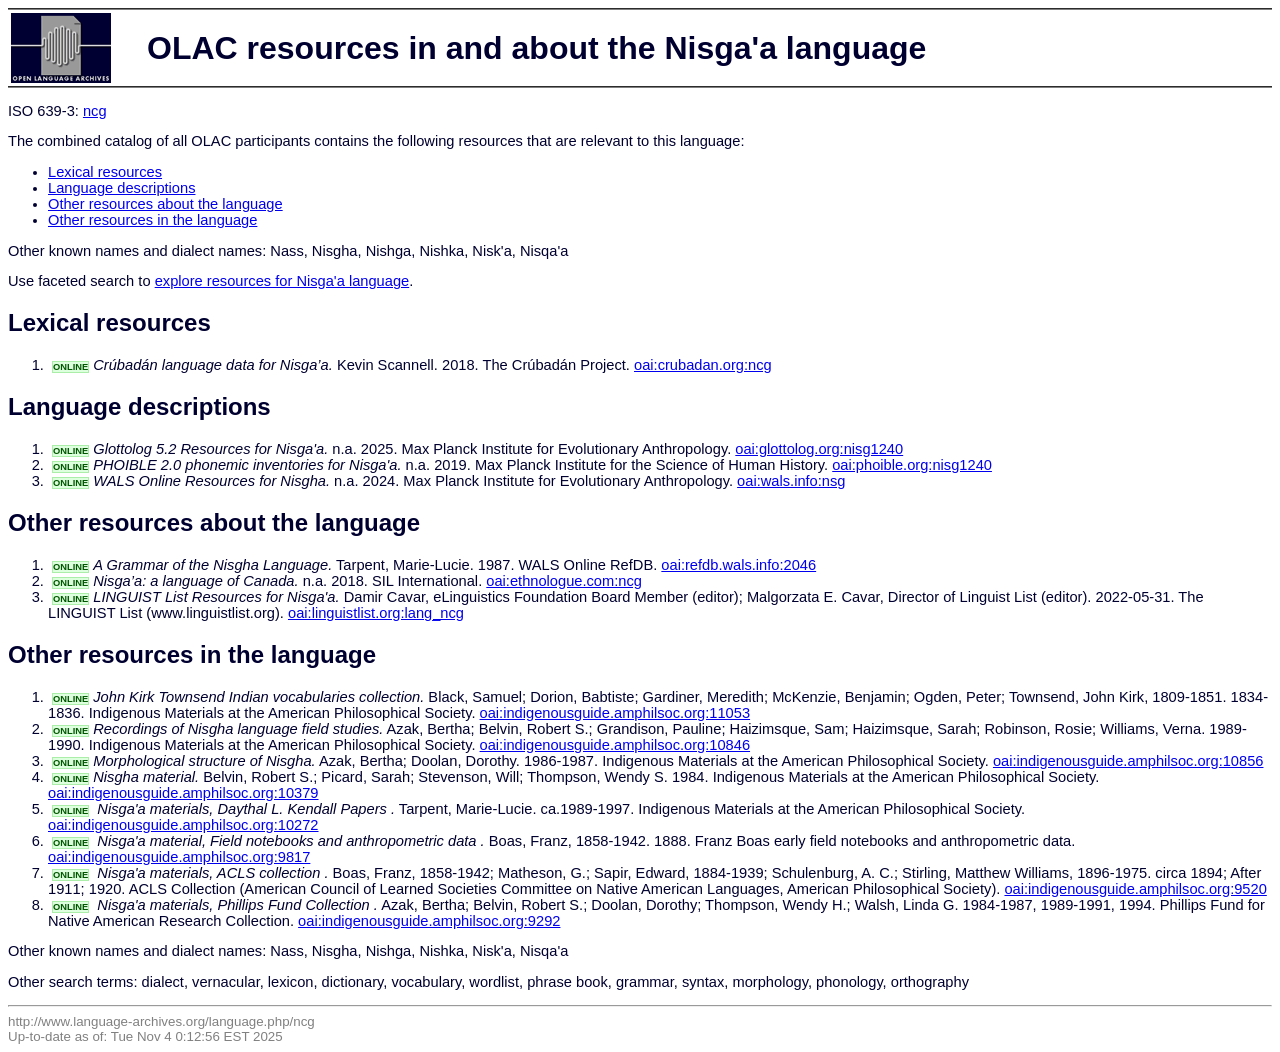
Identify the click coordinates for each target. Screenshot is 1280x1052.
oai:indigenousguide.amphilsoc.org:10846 (615, 745)
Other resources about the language (165, 204)
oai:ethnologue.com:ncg (564, 581)
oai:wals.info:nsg (791, 481)
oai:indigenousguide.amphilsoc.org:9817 (179, 857)
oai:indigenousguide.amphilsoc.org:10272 (183, 825)
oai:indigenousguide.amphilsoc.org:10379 (183, 793)
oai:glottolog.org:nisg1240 (819, 449)
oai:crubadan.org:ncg (703, 365)
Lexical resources (105, 172)
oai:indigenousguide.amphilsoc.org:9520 (1135, 889)
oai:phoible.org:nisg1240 (912, 465)
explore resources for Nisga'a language (282, 281)
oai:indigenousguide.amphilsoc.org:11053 (615, 713)
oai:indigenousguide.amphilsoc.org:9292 (429, 921)
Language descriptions (122, 188)
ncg (95, 111)
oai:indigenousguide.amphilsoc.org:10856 (1128, 761)
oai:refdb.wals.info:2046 (738, 565)
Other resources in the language (152, 220)
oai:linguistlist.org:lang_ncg (376, 613)
